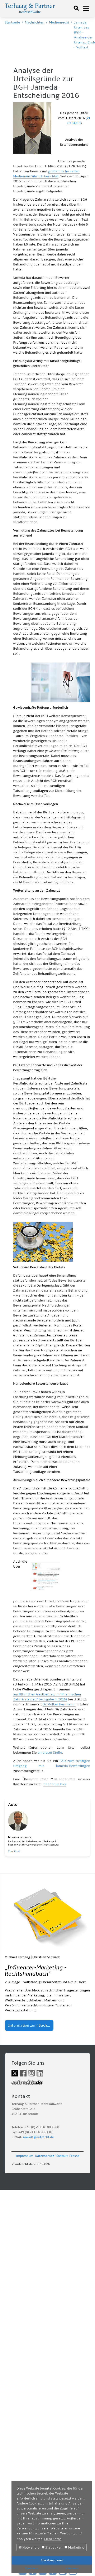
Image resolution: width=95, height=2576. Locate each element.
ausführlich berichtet (41, 176)
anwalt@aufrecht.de (38, 2137)
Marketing (74, 2547)
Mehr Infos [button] (52, 2539)
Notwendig (29, 2547)
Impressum (24, 2156)
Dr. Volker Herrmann (59, 1704)
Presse (74, 2156)
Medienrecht (59, 22)
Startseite (12, 22)
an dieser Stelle (50, 1753)
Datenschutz (44, 2156)
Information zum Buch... (29, 2025)
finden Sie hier (54, 1784)
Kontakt (62, 2156)
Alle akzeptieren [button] (52, 2560)
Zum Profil (14, 1851)
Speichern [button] (31, 2568)
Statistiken (52, 2547)
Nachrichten (34, 22)
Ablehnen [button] (71, 2568)
